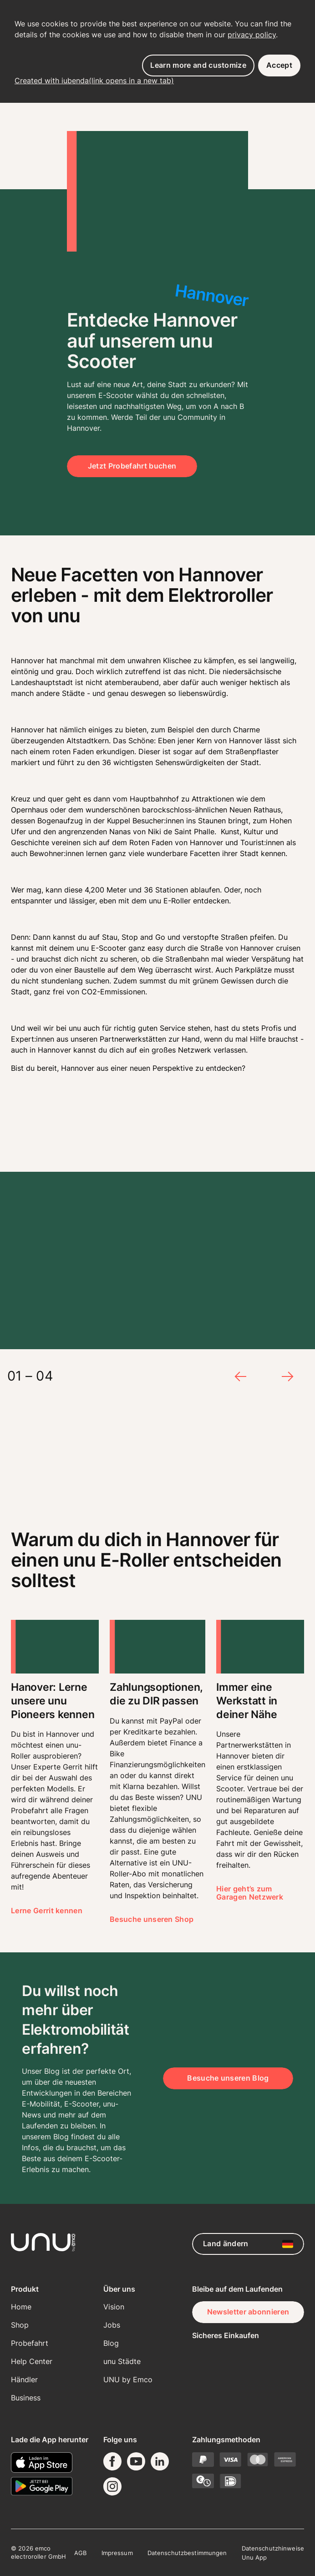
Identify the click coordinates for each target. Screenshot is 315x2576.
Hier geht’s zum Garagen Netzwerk (249, 1892)
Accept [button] (279, 65)
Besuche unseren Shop (151, 1919)
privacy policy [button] (252, 34)
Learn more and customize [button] (198, 65)
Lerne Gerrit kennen (46, 1910)
